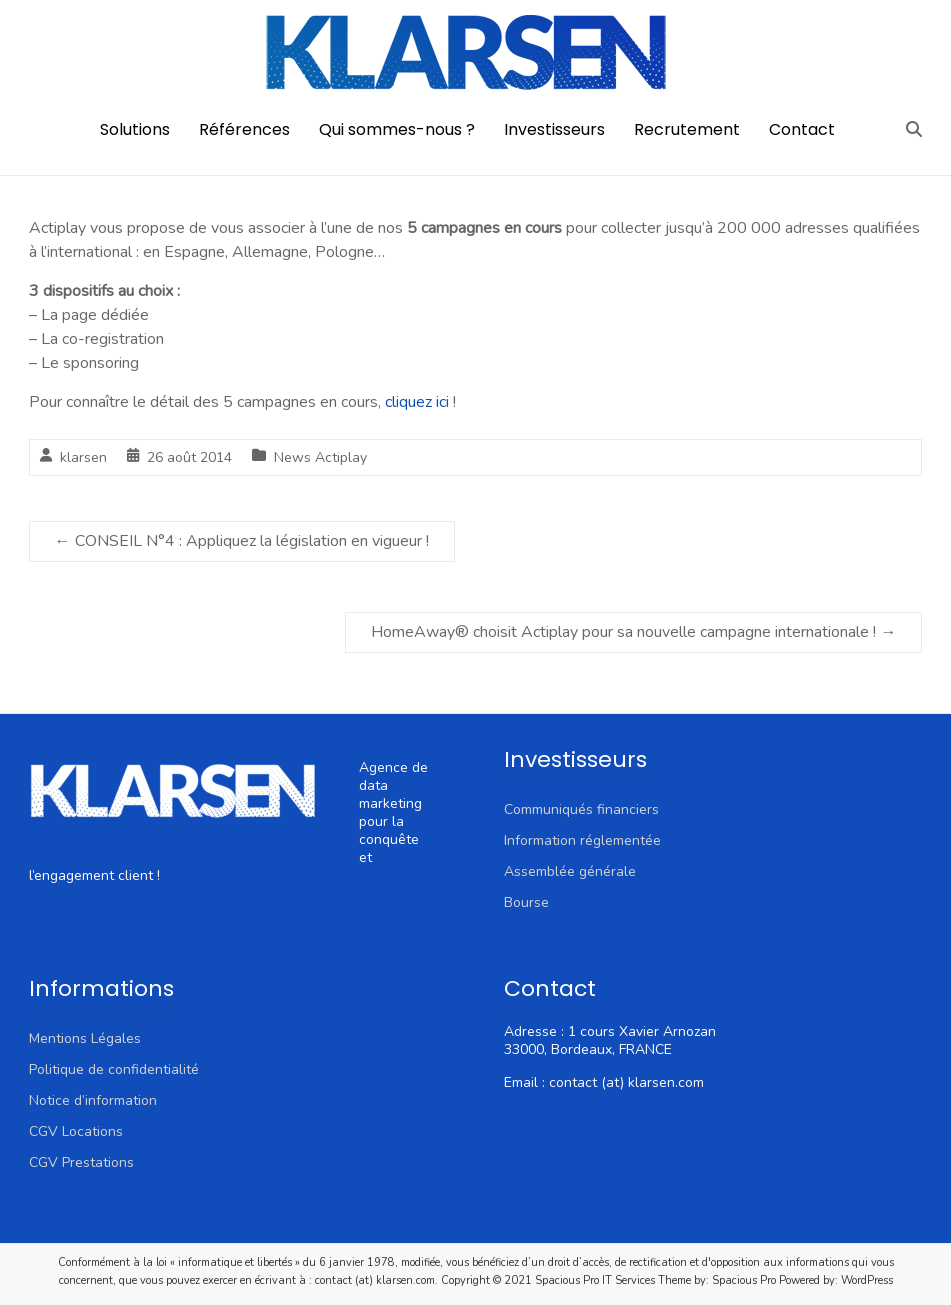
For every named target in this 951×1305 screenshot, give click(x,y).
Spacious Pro (744, 1280)
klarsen (83, 457)
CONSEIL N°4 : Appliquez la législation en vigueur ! (242, 541)
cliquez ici (417, 402)
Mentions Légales (85, 1038)
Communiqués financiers (581, 809)
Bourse (526, 902)
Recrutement (687, 129)
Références (244, 129)
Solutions (135, 129)
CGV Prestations (81, 1162)
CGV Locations (76, 1131)
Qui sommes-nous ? (397, 129)
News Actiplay (320, 457)
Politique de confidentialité (114, 1069)
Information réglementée (582, 840)
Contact (802, 129)
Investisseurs (554, 129)
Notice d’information (93, 1100)
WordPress (867, 1280)
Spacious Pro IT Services (595, 1280)
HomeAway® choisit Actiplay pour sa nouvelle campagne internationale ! (633, 632)
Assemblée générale (570, 871)
